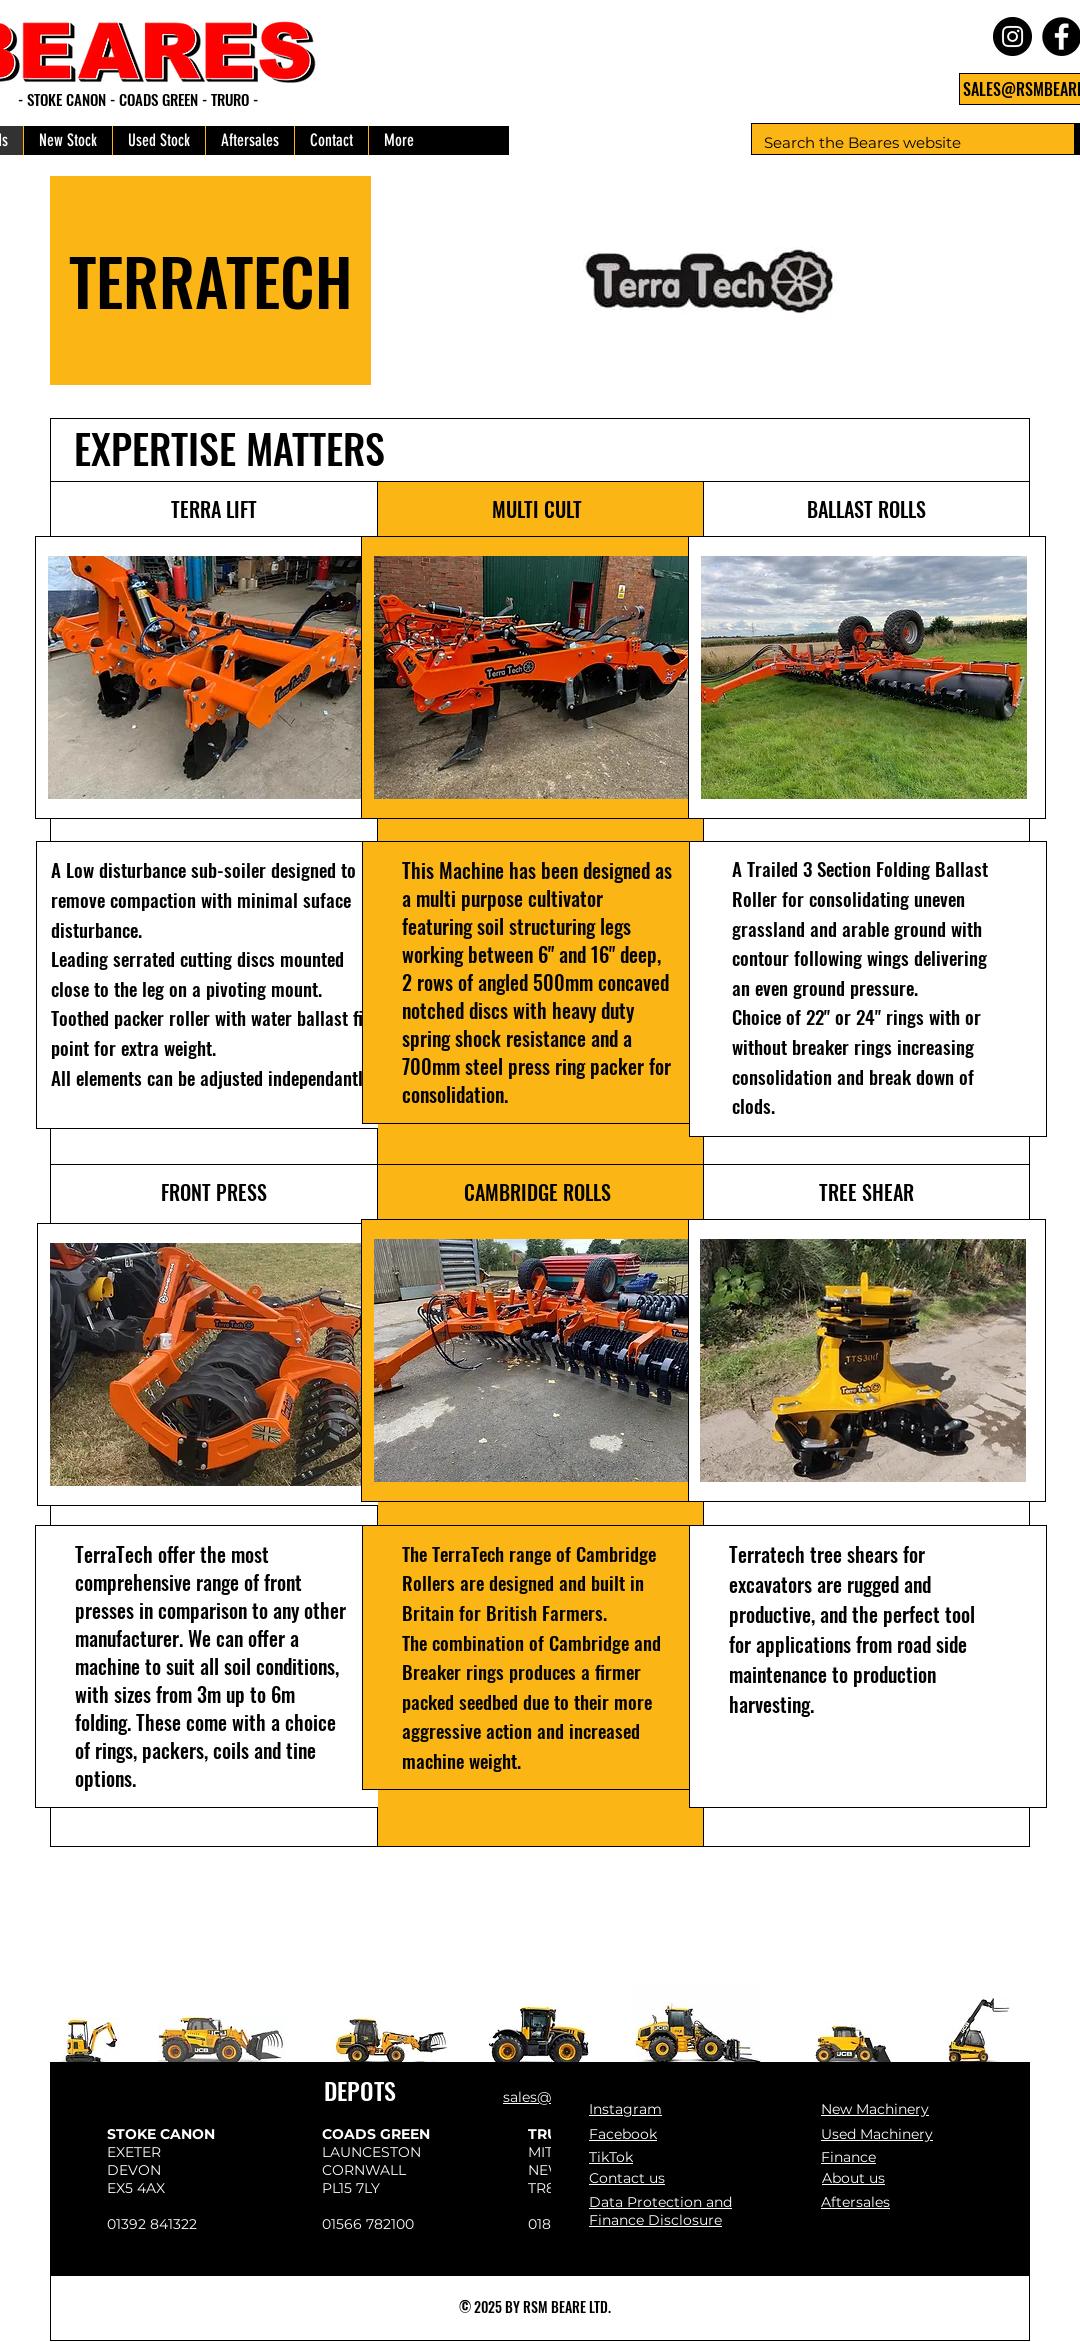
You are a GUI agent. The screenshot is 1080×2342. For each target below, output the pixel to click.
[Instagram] (1012, 36)
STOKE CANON (161, 2134)
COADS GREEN (376, 2134)
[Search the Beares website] (898, 142)
